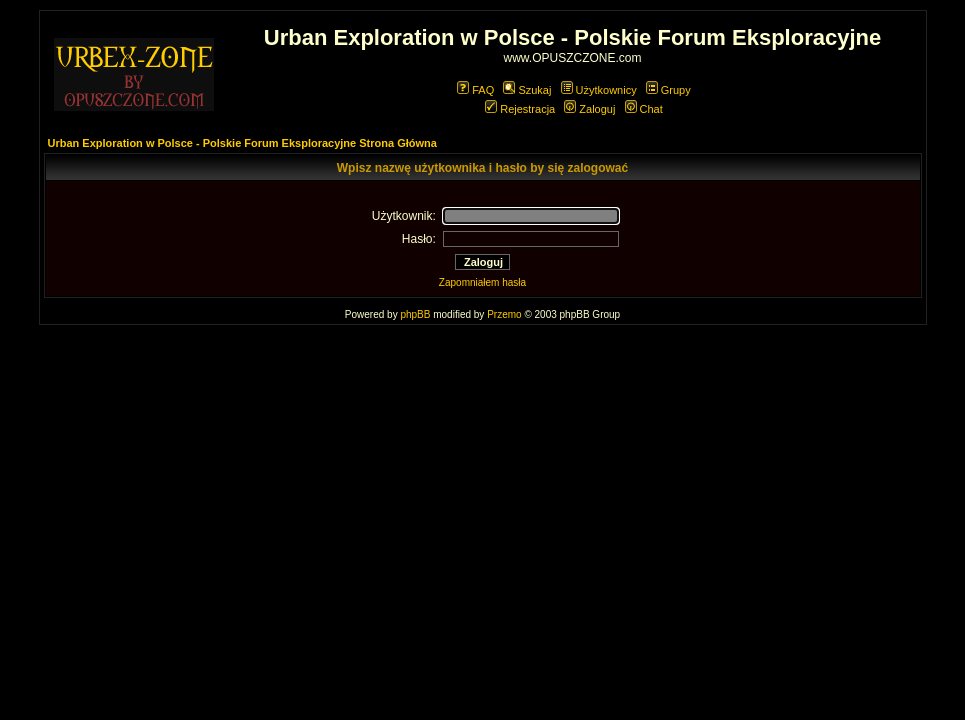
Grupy (668, 90)
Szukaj (527, 90)
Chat (644, 109)
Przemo (504, 314)
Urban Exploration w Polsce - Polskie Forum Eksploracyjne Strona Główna (242, 143)
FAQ (475, 90)
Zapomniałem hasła (482, 282)
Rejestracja (520, 109)
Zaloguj (589, 109)
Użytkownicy (599, 90)
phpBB (415, 314)
